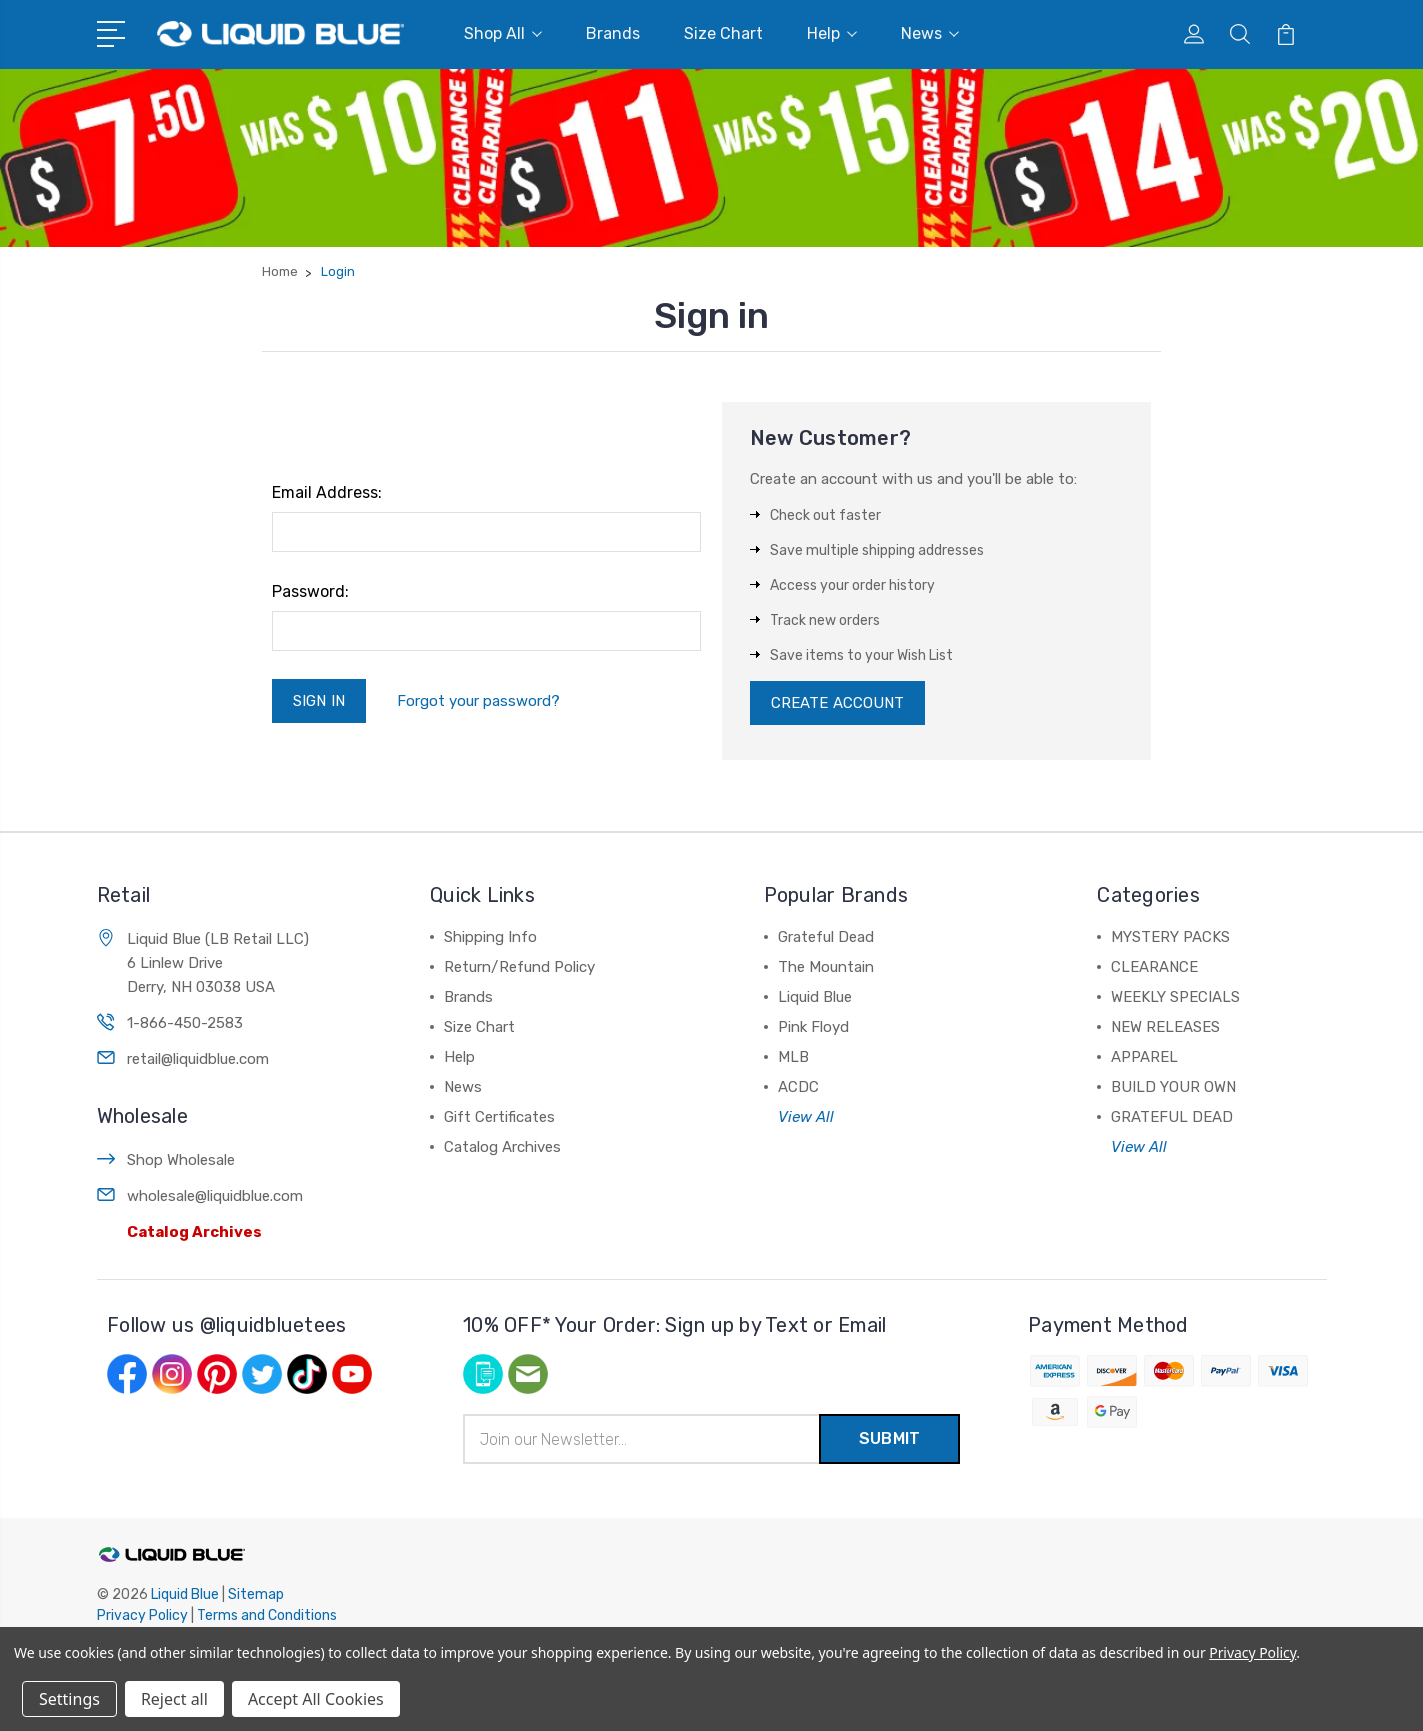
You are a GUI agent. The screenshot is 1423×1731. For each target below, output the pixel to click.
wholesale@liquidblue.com (215, 1196)
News (930, 33)
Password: (310, 591)
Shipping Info (490, 937)
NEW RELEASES (1165, 1027)
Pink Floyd (813, 1027)
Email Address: (327, 492)
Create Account (837, 703)
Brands (613, 33)
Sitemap (256, 1594)
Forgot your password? (478, 701)
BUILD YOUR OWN (1173, 1087)
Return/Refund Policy (519, 967)
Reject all (174, 1699)
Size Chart (723, 33)
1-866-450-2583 (185, 1023)
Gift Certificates (499, 1117)
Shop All (503, 33)
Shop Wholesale (181, 1160)
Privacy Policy (142, 1615)
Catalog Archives (194, 1232)
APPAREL (1144, 1057)
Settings (69, 1699)
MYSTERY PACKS (1170, 937)
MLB (793, 1057)
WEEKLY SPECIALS (1175, 997)
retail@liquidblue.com (198, 1059)
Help (832, 33)
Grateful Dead (826, 937)
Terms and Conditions (267, 1615)
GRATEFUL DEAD (1172, 1117)
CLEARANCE (1154, 967)
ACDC (798, 1087)
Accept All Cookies (316, 1699)
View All (806, 1117)
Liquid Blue (815, 997)
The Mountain (826, 967)
